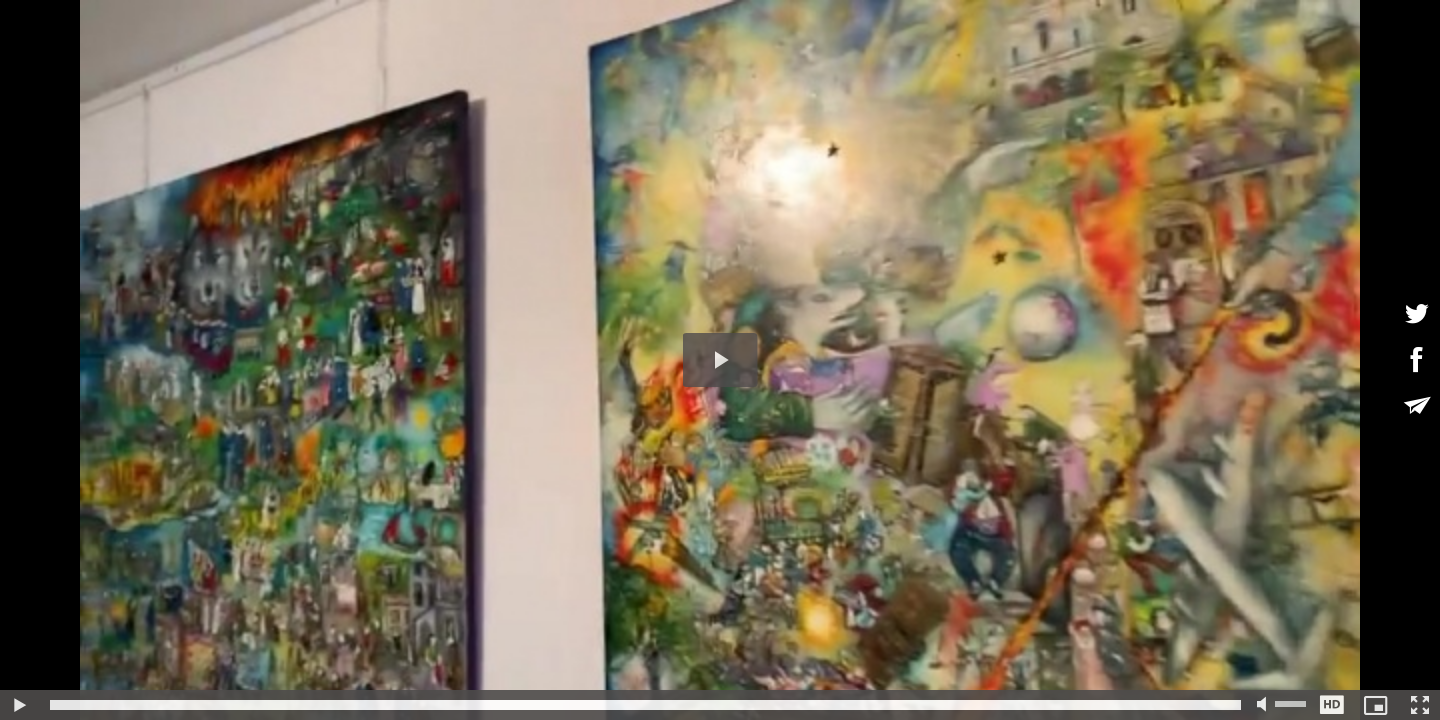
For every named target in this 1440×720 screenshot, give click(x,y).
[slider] (645, 705)
